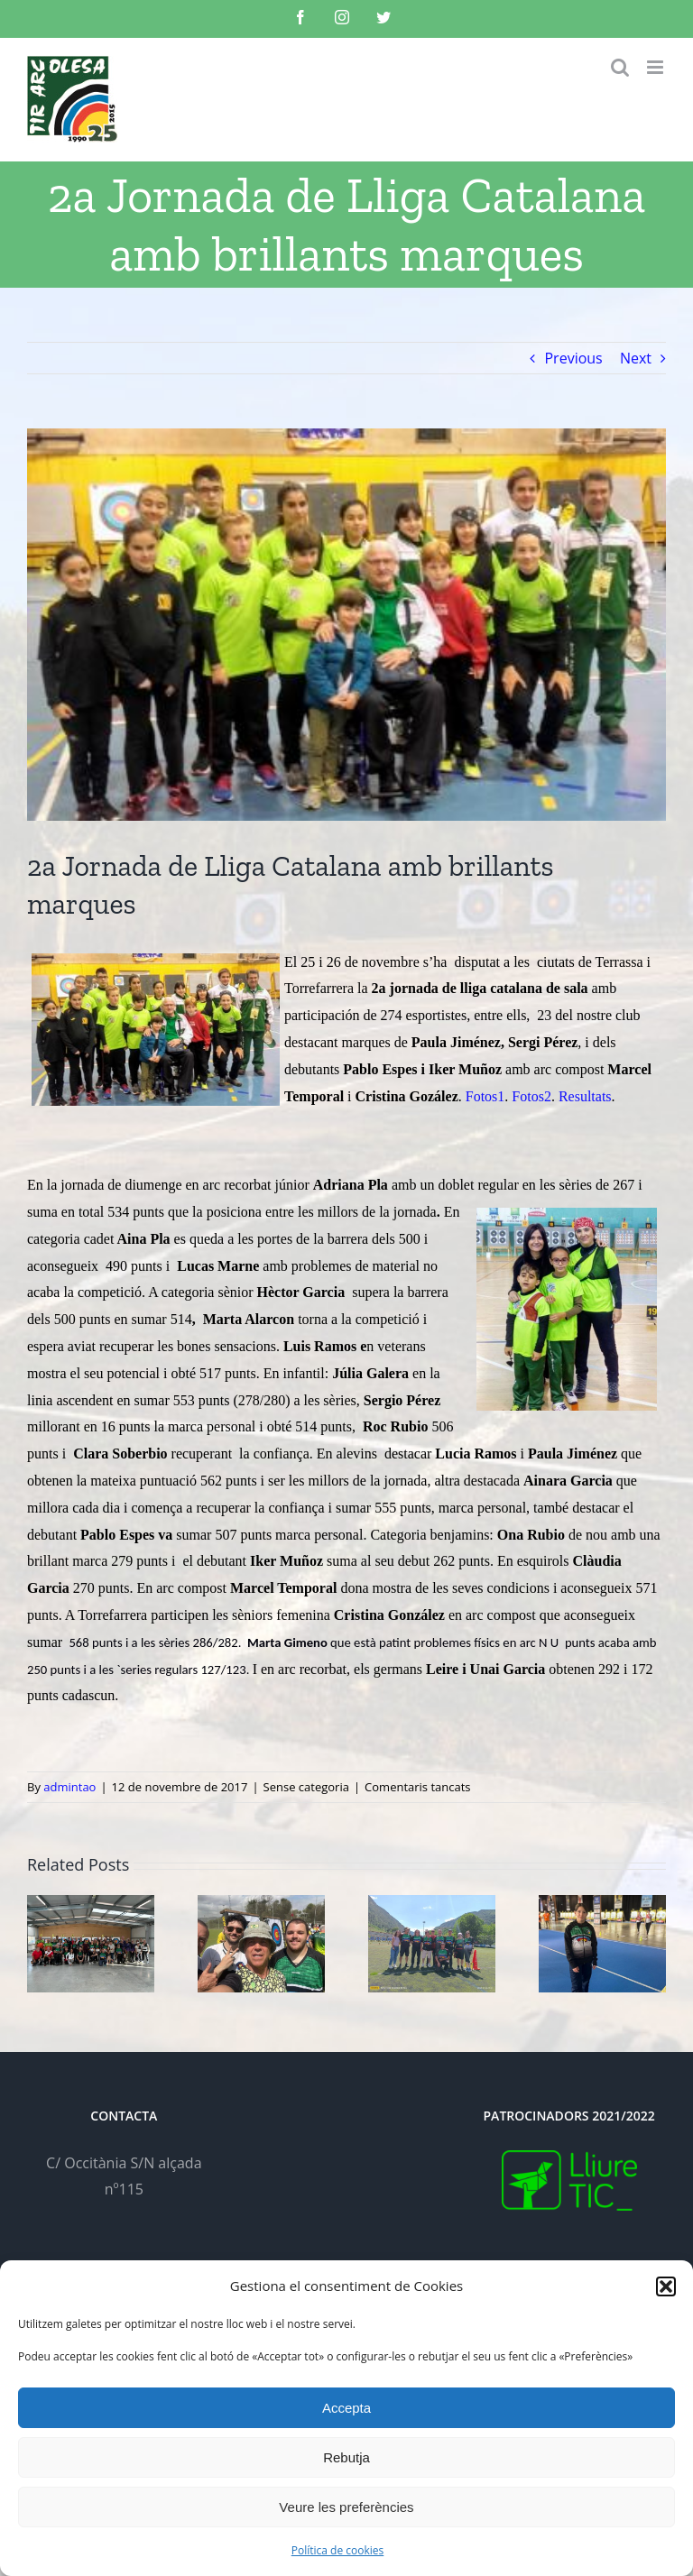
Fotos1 (485, 1096)
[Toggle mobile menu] (656, 67)
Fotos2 (531, 1096)
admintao (69, 1787)
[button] (666, 2286)
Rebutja (346, 2457)
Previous (573, 358)
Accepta (346, 2407)
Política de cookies (337, 2550)
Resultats (585, 1096)
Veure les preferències (346, 2507)
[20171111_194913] (346, 624)
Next (635, 358)
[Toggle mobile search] (620, 67)
